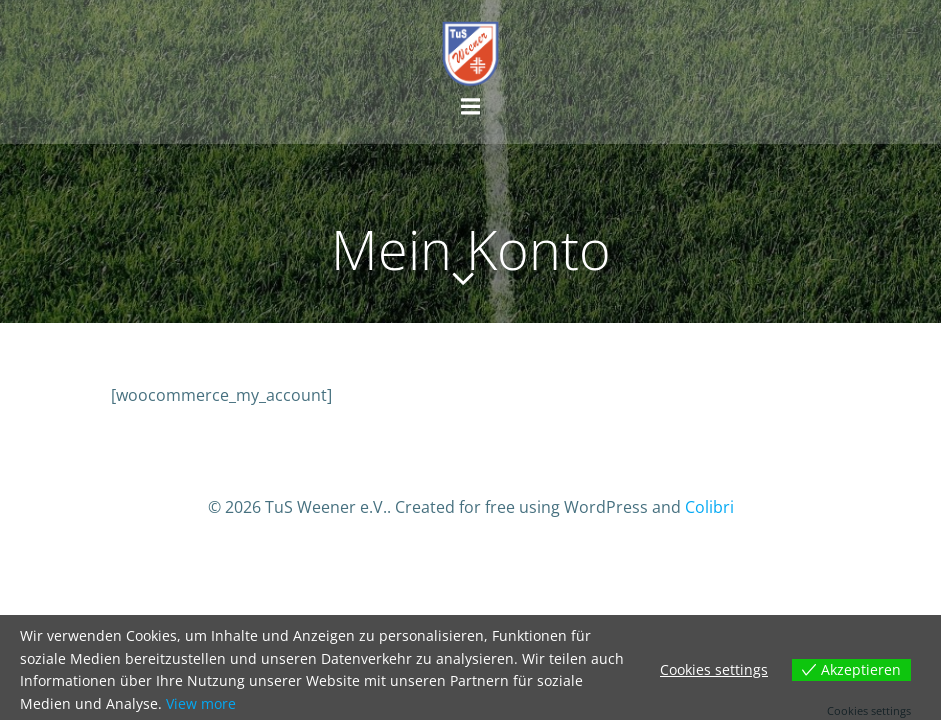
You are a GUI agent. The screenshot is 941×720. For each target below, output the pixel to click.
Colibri (709, 507)
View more (201, 703)
